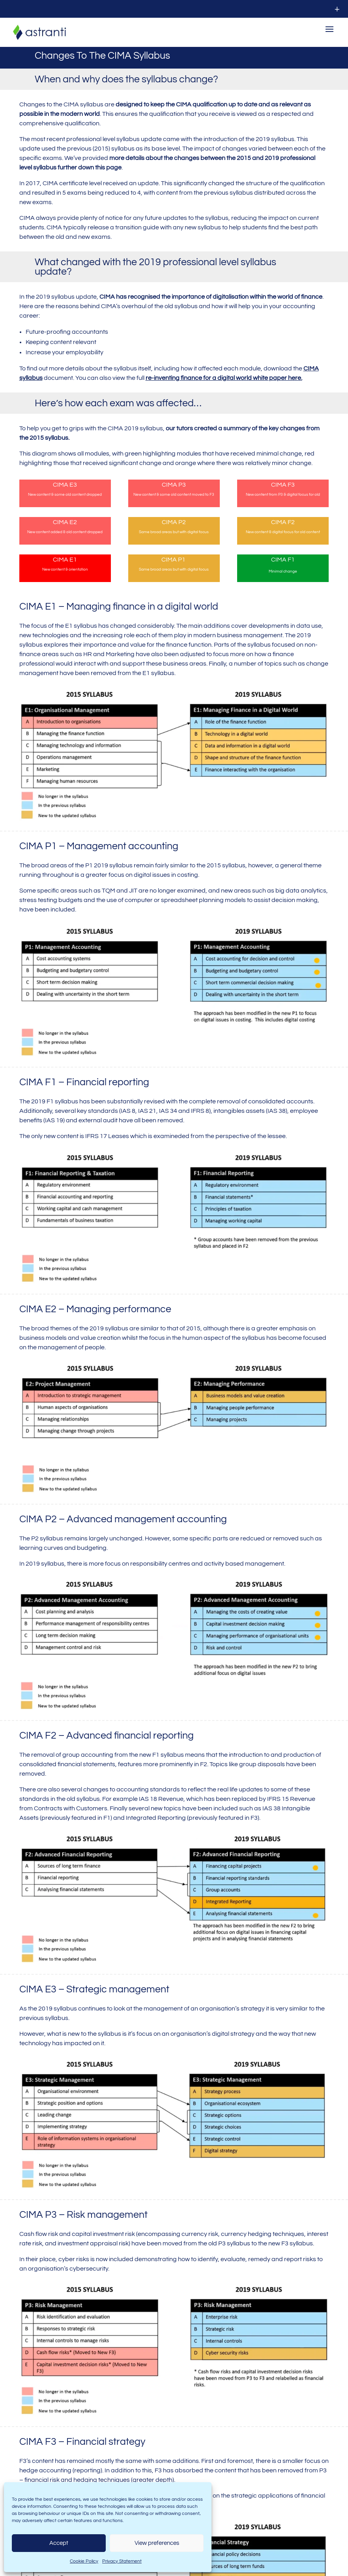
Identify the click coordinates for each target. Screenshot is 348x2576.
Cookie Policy (84, 2561)
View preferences (157, 2543)
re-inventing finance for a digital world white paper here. (224, 382)
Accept (58, 2543)
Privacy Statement (122, 2561)
